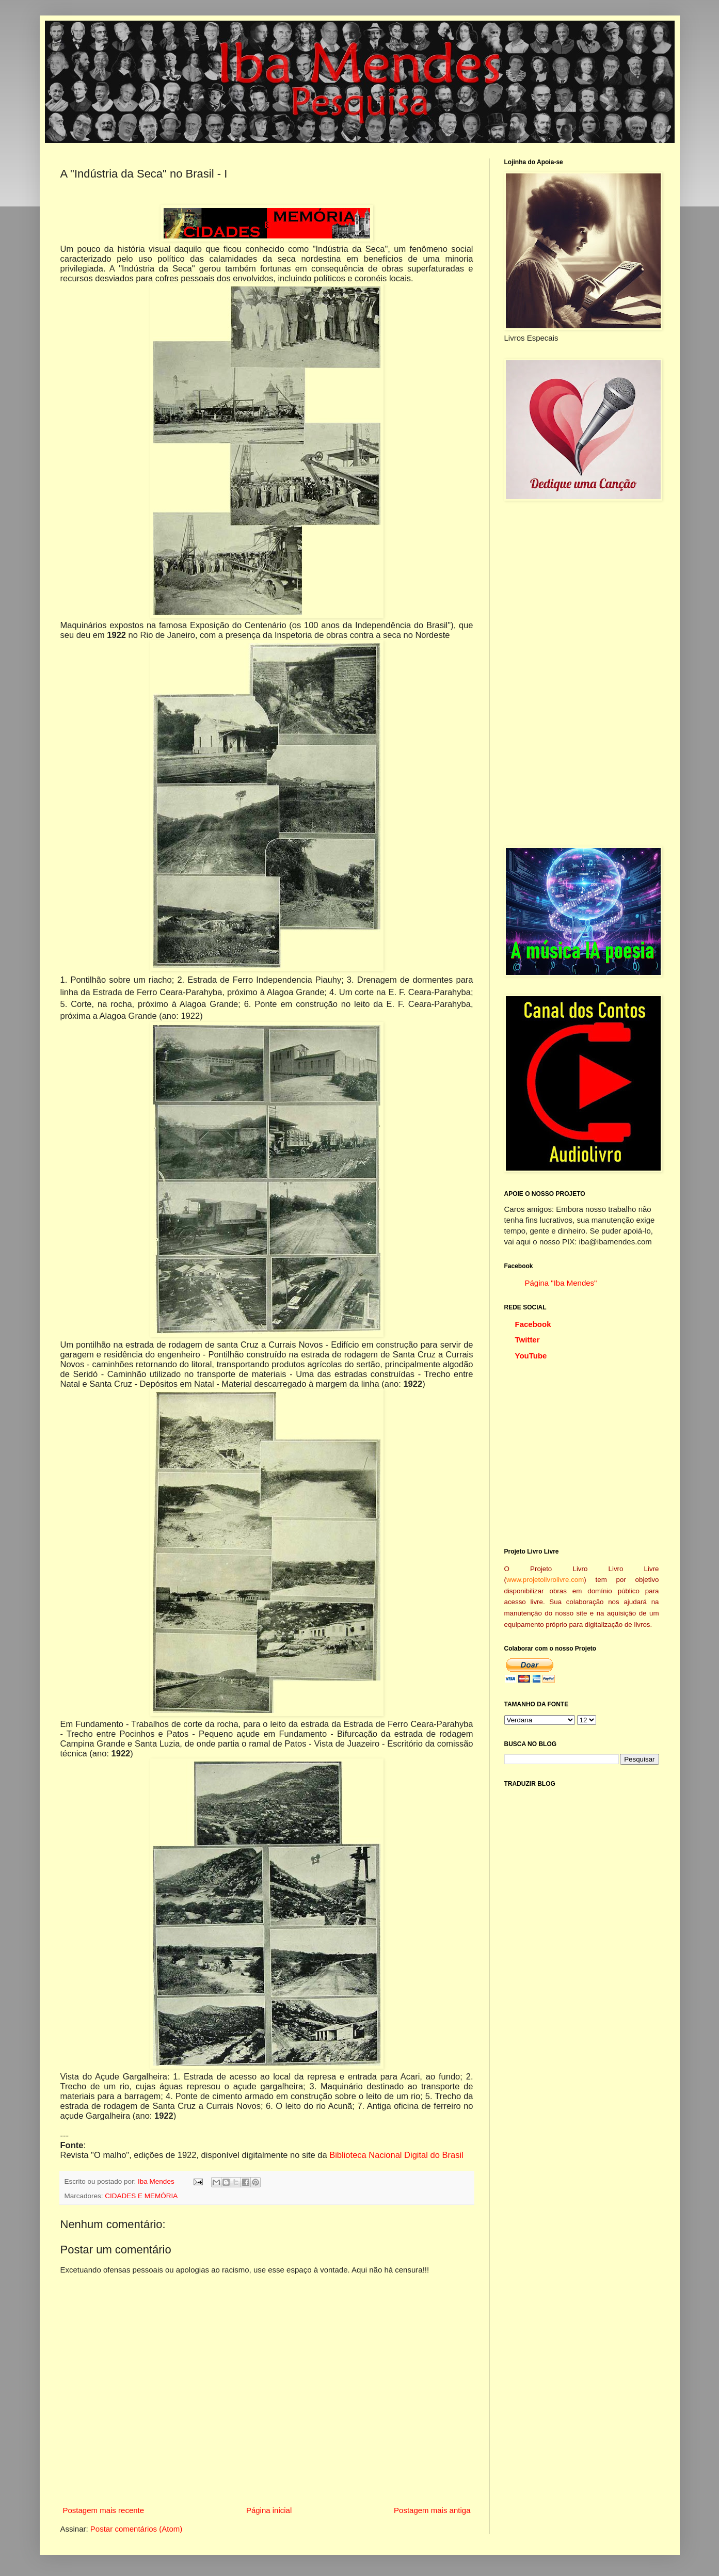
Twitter (527, 1339)
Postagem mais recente (104, 2510)
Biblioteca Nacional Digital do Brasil (396, 2154)
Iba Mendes (157, 2181)
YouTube (531, 1355)
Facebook (533, 1324)
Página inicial (269, 2510)
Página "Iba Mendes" (561, 1282)
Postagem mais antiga (432, 2510)
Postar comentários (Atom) (136, 2528)
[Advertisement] (581, 673)
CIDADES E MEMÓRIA (141, 2196)
